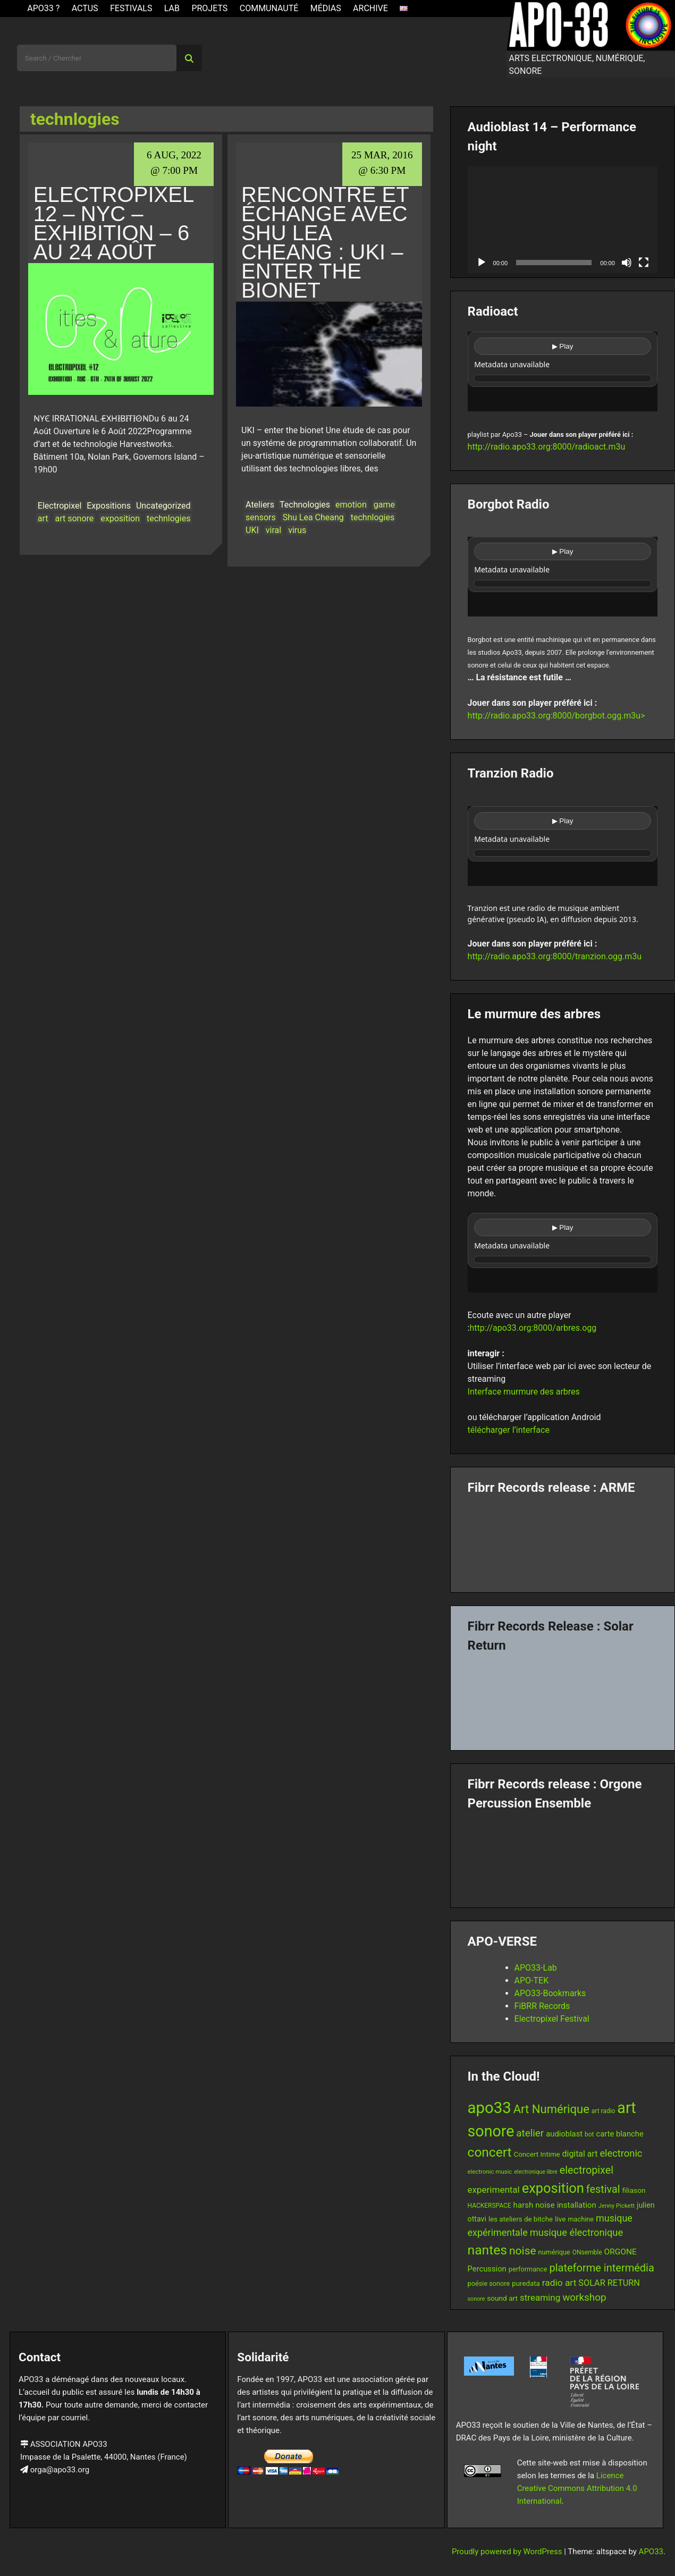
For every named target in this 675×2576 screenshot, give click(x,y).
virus (297, 530)
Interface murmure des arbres (524, 1392)
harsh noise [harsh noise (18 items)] (534, 2205)
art (43, 518)
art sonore (74, 518)
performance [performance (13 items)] (528, 2269)
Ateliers (260, 505)
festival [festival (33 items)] (603, 2189)
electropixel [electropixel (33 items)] (586, 2170)
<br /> (562, 371)
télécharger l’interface (509, 1430)
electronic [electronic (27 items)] (621, 2153)
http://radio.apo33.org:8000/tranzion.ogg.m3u (555, 956)
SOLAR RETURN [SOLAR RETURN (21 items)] (609, 2283)
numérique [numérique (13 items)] (554, 2252)
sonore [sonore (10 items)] (476, 2298)
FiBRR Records (542, 2006)
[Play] (481, 262)
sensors (261, 517)
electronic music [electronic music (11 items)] (490, 2171)
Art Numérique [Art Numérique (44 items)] (551, 2109)
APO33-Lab (535, 1968)
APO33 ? (43, 8)
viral (273, 530)
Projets (209, 8)
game (384, 505)
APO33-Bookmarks (550, 1993)
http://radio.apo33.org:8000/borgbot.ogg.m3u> (556, 716)
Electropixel (60, 506)
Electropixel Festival (551, 2019)
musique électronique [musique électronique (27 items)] (576, 2232)
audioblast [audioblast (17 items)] (564, 2134)
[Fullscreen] (643, 262)
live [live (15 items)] (560, 2219)
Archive (370, 8)
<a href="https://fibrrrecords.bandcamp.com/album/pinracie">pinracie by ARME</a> (562, 1540)
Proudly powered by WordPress (508, 2551)
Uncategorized (163, 506)
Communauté (269, 8)
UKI (252, 530)
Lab (172, 8)
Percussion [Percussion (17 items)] (487, 2269)
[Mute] (626, 262)
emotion (351, 505)
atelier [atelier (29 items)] (530, 2133)
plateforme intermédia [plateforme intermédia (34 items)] (602, 2267)
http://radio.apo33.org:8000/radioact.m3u (547, 447)
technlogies (168, 518)
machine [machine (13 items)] (581, 2219)
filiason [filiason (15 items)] (633, 2190)
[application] (562, 219)
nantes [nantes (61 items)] (488, 2250)
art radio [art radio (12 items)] (603, 2111)
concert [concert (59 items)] (490, 2152)
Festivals (131, 8)
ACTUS (85, 8)
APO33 (651, 2551)
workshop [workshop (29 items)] (584, 2297)
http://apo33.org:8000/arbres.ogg (532, 1328)
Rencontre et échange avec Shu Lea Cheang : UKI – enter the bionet (325, 242)
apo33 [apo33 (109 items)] (489, 2108)
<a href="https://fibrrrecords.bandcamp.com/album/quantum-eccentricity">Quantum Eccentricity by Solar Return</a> (562, 1697)
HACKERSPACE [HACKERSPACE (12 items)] (489, 2205)
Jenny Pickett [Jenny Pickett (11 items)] (616, 2205)
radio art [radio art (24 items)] (559, 2282)
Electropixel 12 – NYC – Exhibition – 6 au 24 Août (113, 223)
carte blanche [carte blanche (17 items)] (620, 2134)
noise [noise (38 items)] (522, 2250)
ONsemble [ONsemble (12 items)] (587, 2252)
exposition (120, 518)
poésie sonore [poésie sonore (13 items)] (489, 2283)
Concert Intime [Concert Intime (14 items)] (537, 2154)
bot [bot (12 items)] (589, 2134)
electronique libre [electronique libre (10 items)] (536, 2171)
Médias (325, 8)
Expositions (109, 506)
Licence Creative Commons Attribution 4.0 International (577, 2488)
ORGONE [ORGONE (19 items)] (620, 2252)
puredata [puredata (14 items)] (525, 2283)
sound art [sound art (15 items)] (502, 2298)
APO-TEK (531, 1980)
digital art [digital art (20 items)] (580, 2154)
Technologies (305, 505)
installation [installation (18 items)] (576, 2205)
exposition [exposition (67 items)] (553, 2188)
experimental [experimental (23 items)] (494, 2189)
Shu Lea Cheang (313, 517)
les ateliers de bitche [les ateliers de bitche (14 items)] (520, 2219)
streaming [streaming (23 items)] (540, 2297)
